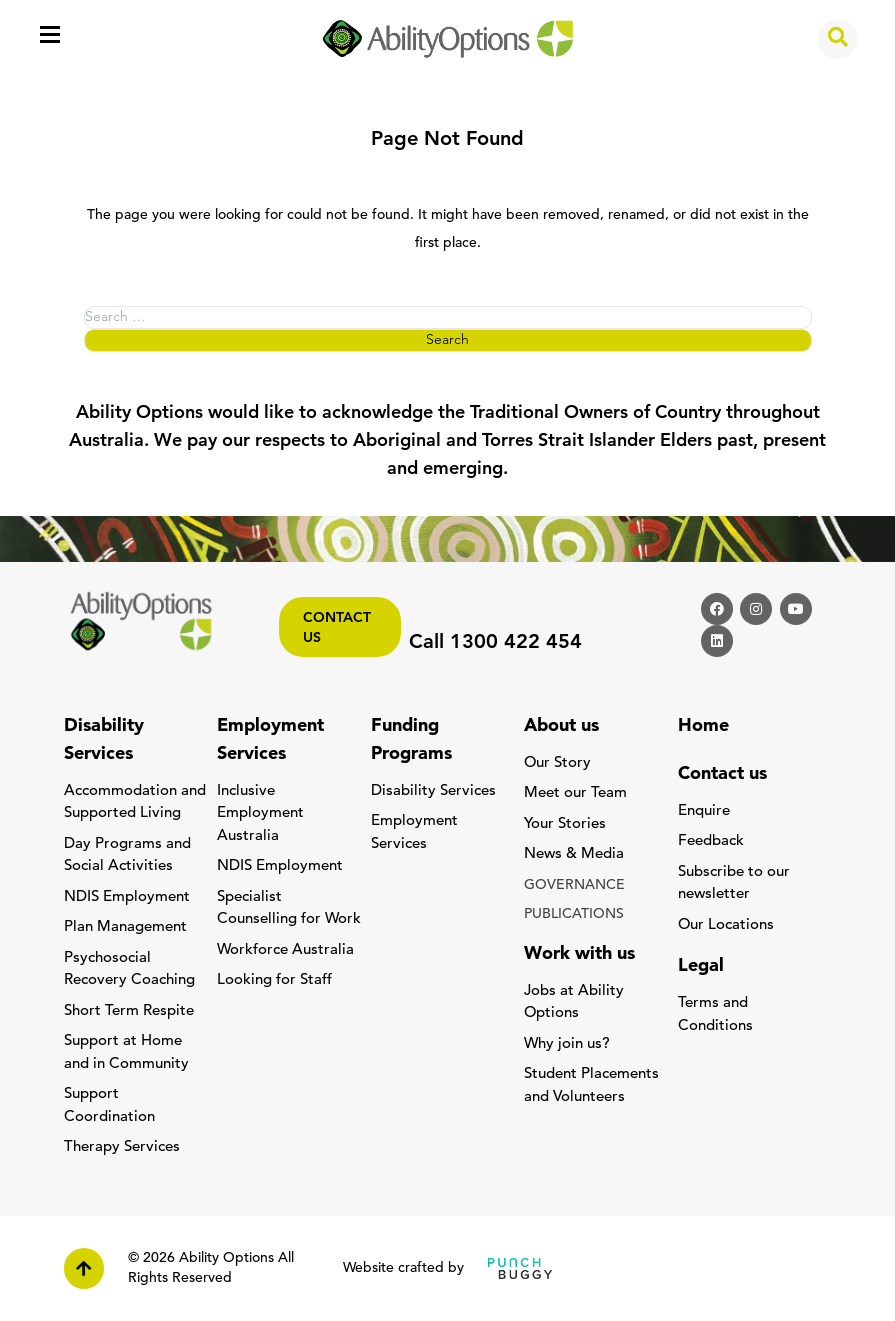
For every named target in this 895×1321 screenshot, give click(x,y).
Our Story (557, 763)
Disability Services (433, 791)
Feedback (711, 841)
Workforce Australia (285, 950)
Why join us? (567, 1044)
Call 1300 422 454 (495, 643)
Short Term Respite (129, 1011)
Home (703, 726)
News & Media (574, 854)
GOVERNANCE (574, 885)
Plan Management (125, 927)
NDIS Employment (127, 897)
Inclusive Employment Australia (260, 814)
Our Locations (726, 925)
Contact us (337, 628)
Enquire (704, 811)
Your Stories (565, 824)
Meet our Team (575, 793)
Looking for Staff (274, 980)
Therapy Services (122, 1147)
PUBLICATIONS (574, 914)
